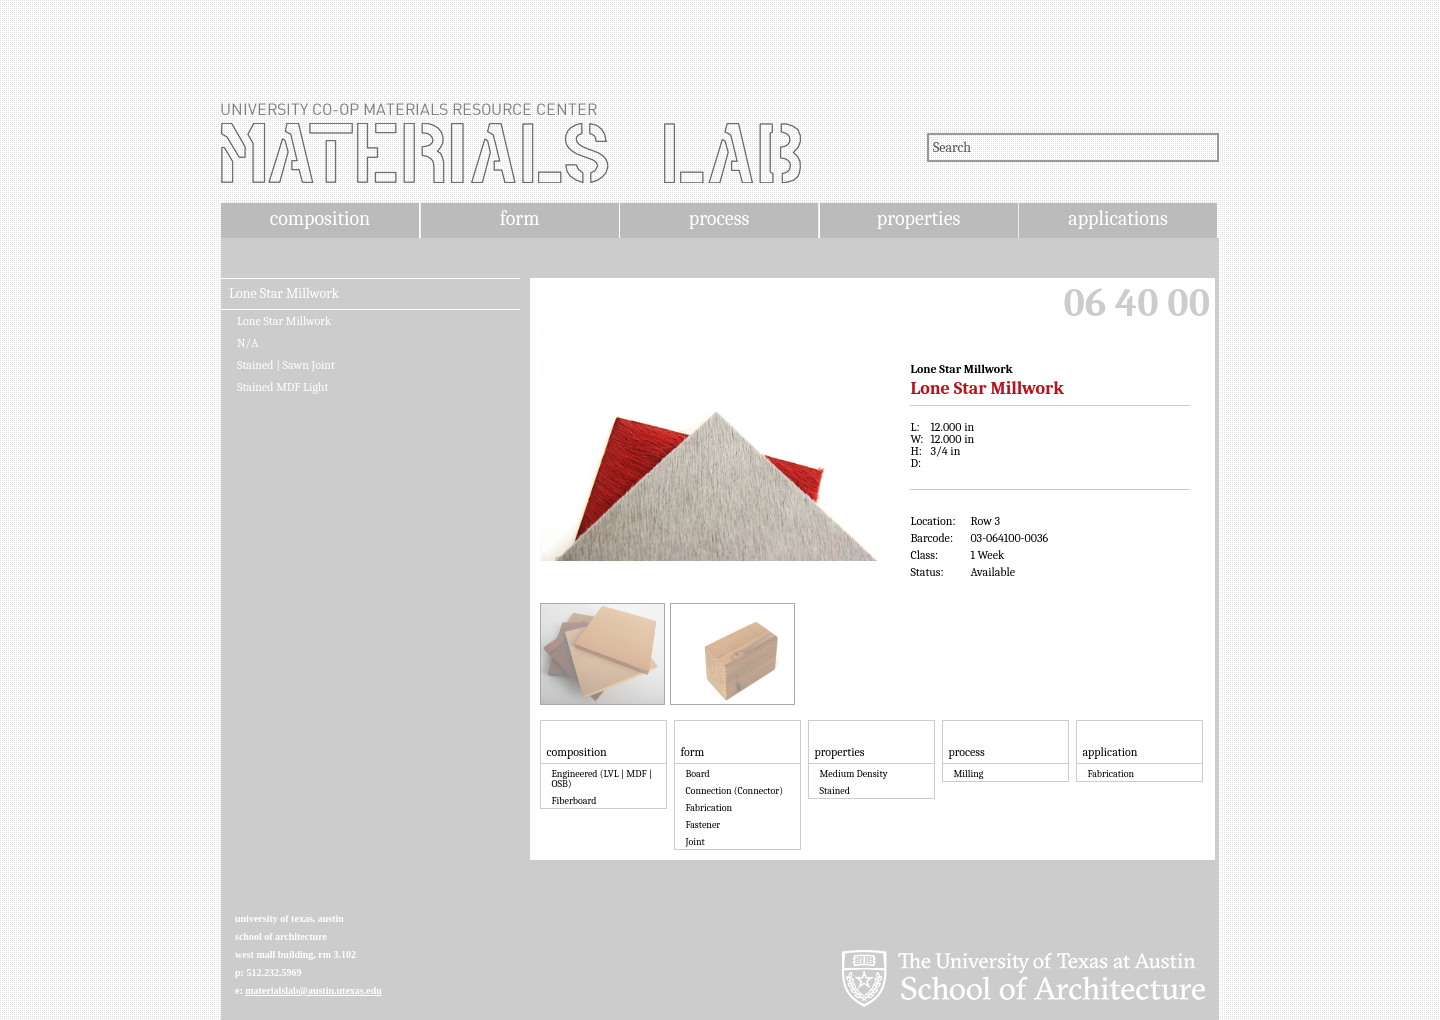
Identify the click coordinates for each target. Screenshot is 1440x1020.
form (520, 218)
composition (320, 218)
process (719, 218)
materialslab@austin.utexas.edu (313, 990)
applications (1118, 218)
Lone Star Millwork (284, 294)
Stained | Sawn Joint (286, 365)
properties (918, 218)
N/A (247, 343)
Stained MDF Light (282, 387)
